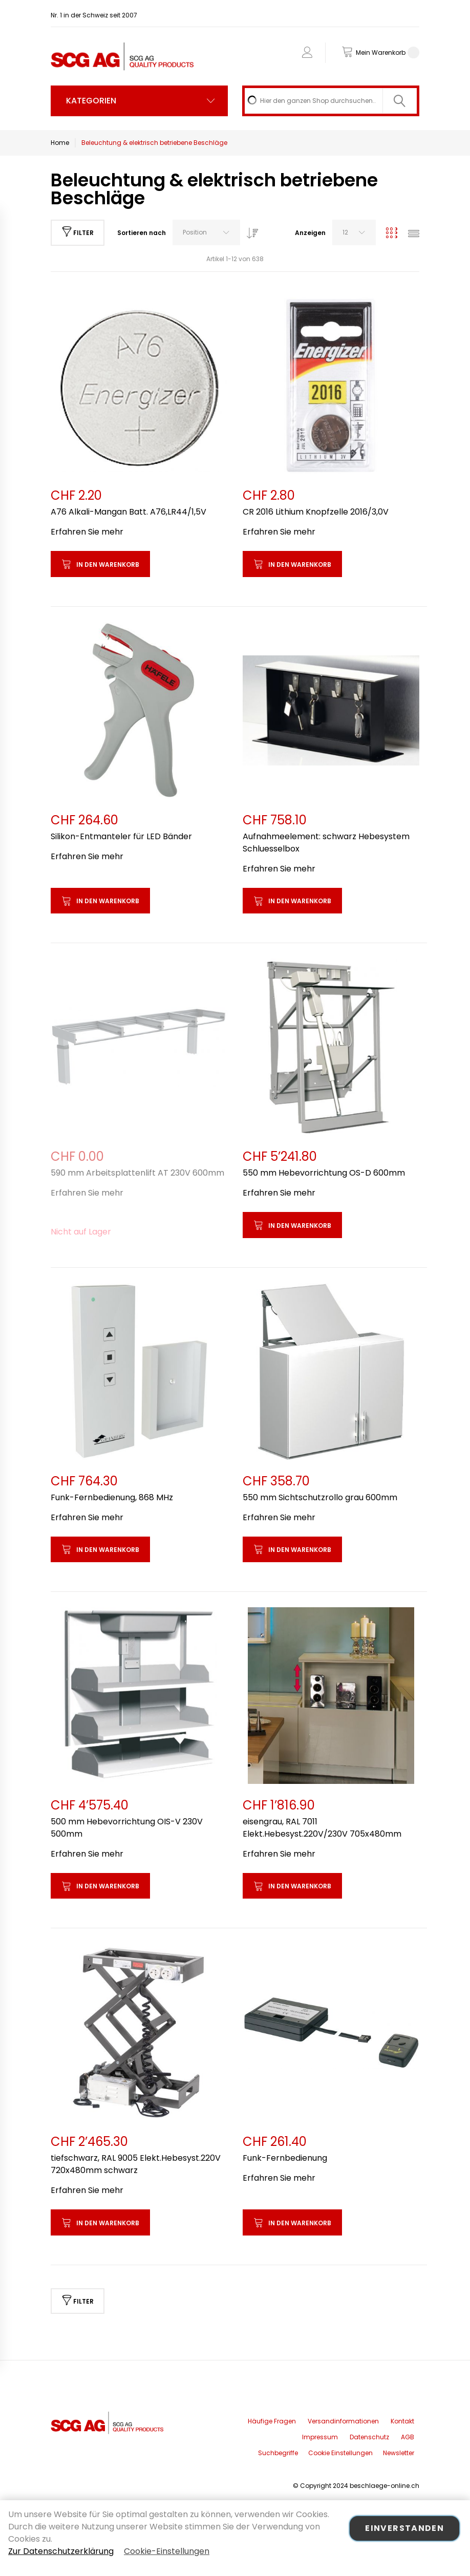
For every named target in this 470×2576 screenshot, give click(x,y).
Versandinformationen (343, 2421)
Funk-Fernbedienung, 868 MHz (112, 1497)
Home (60, 142)
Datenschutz (369, 2437)
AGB (407, 2437)
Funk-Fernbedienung (285, 2158)
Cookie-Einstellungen (166, 2551)
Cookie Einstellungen (340, 2453)
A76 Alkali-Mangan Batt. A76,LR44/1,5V (128, 512)
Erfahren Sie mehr (87, 532)
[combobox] (331, 101)
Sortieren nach (141, 232)
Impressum (320, 2437)
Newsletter (398, 2453)
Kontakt (402, 2421)
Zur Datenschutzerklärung (61, 2551)
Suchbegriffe (278, 2453)
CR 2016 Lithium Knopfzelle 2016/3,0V (316, 512)
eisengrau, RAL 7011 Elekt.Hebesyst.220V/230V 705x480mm (322, 1828)
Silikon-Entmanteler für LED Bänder (121, 836)
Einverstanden (404, 2528)
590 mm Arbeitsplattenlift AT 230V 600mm (137, 1173)
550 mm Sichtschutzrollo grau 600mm (320, 1497)
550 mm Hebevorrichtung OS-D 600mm (324, 1173)
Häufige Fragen (272, 2421)
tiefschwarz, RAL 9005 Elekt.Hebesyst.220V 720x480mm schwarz (136, 2164)
